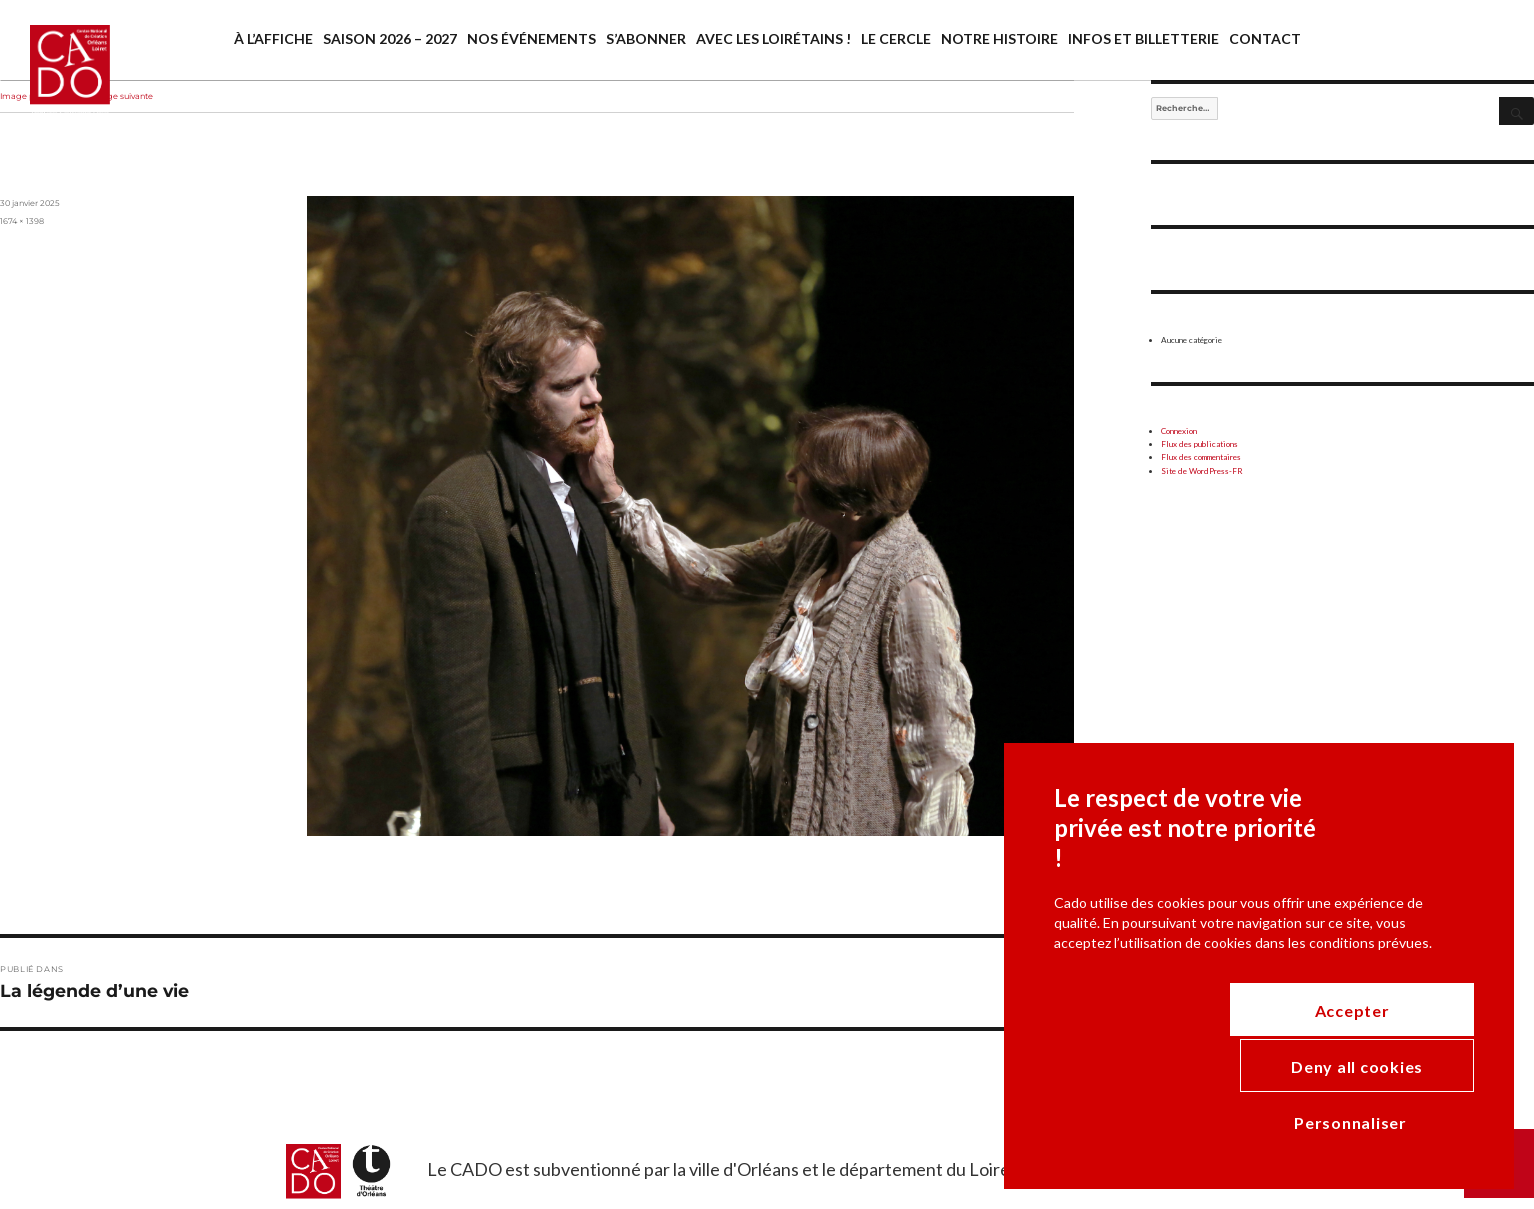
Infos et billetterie (1143, 38)
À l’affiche (273, 38)
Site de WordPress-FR (1202, 471)
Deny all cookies (1249, 1129)
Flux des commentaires (1201, 457)
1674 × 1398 (22, 221)
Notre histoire (999, 38)
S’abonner (646, 38)
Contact (1265, 38)
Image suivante (122, 96)
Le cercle (896, 38)
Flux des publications (1199, 444)
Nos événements (531, 38)
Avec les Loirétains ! (773, 38)
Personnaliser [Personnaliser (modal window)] (1110, 1118)
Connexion (1179, 431)
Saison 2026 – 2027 (390, 38)
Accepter (1401, 1119)
